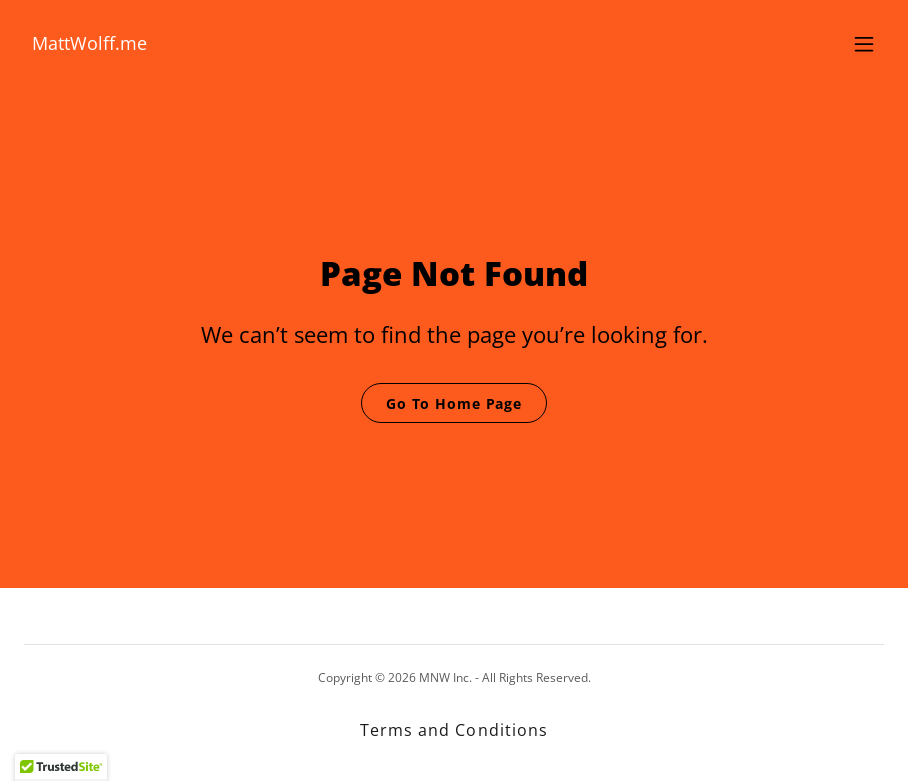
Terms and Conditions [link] (453, 730)
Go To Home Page (454, 403)
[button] (864, 44)
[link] (89, 44)
